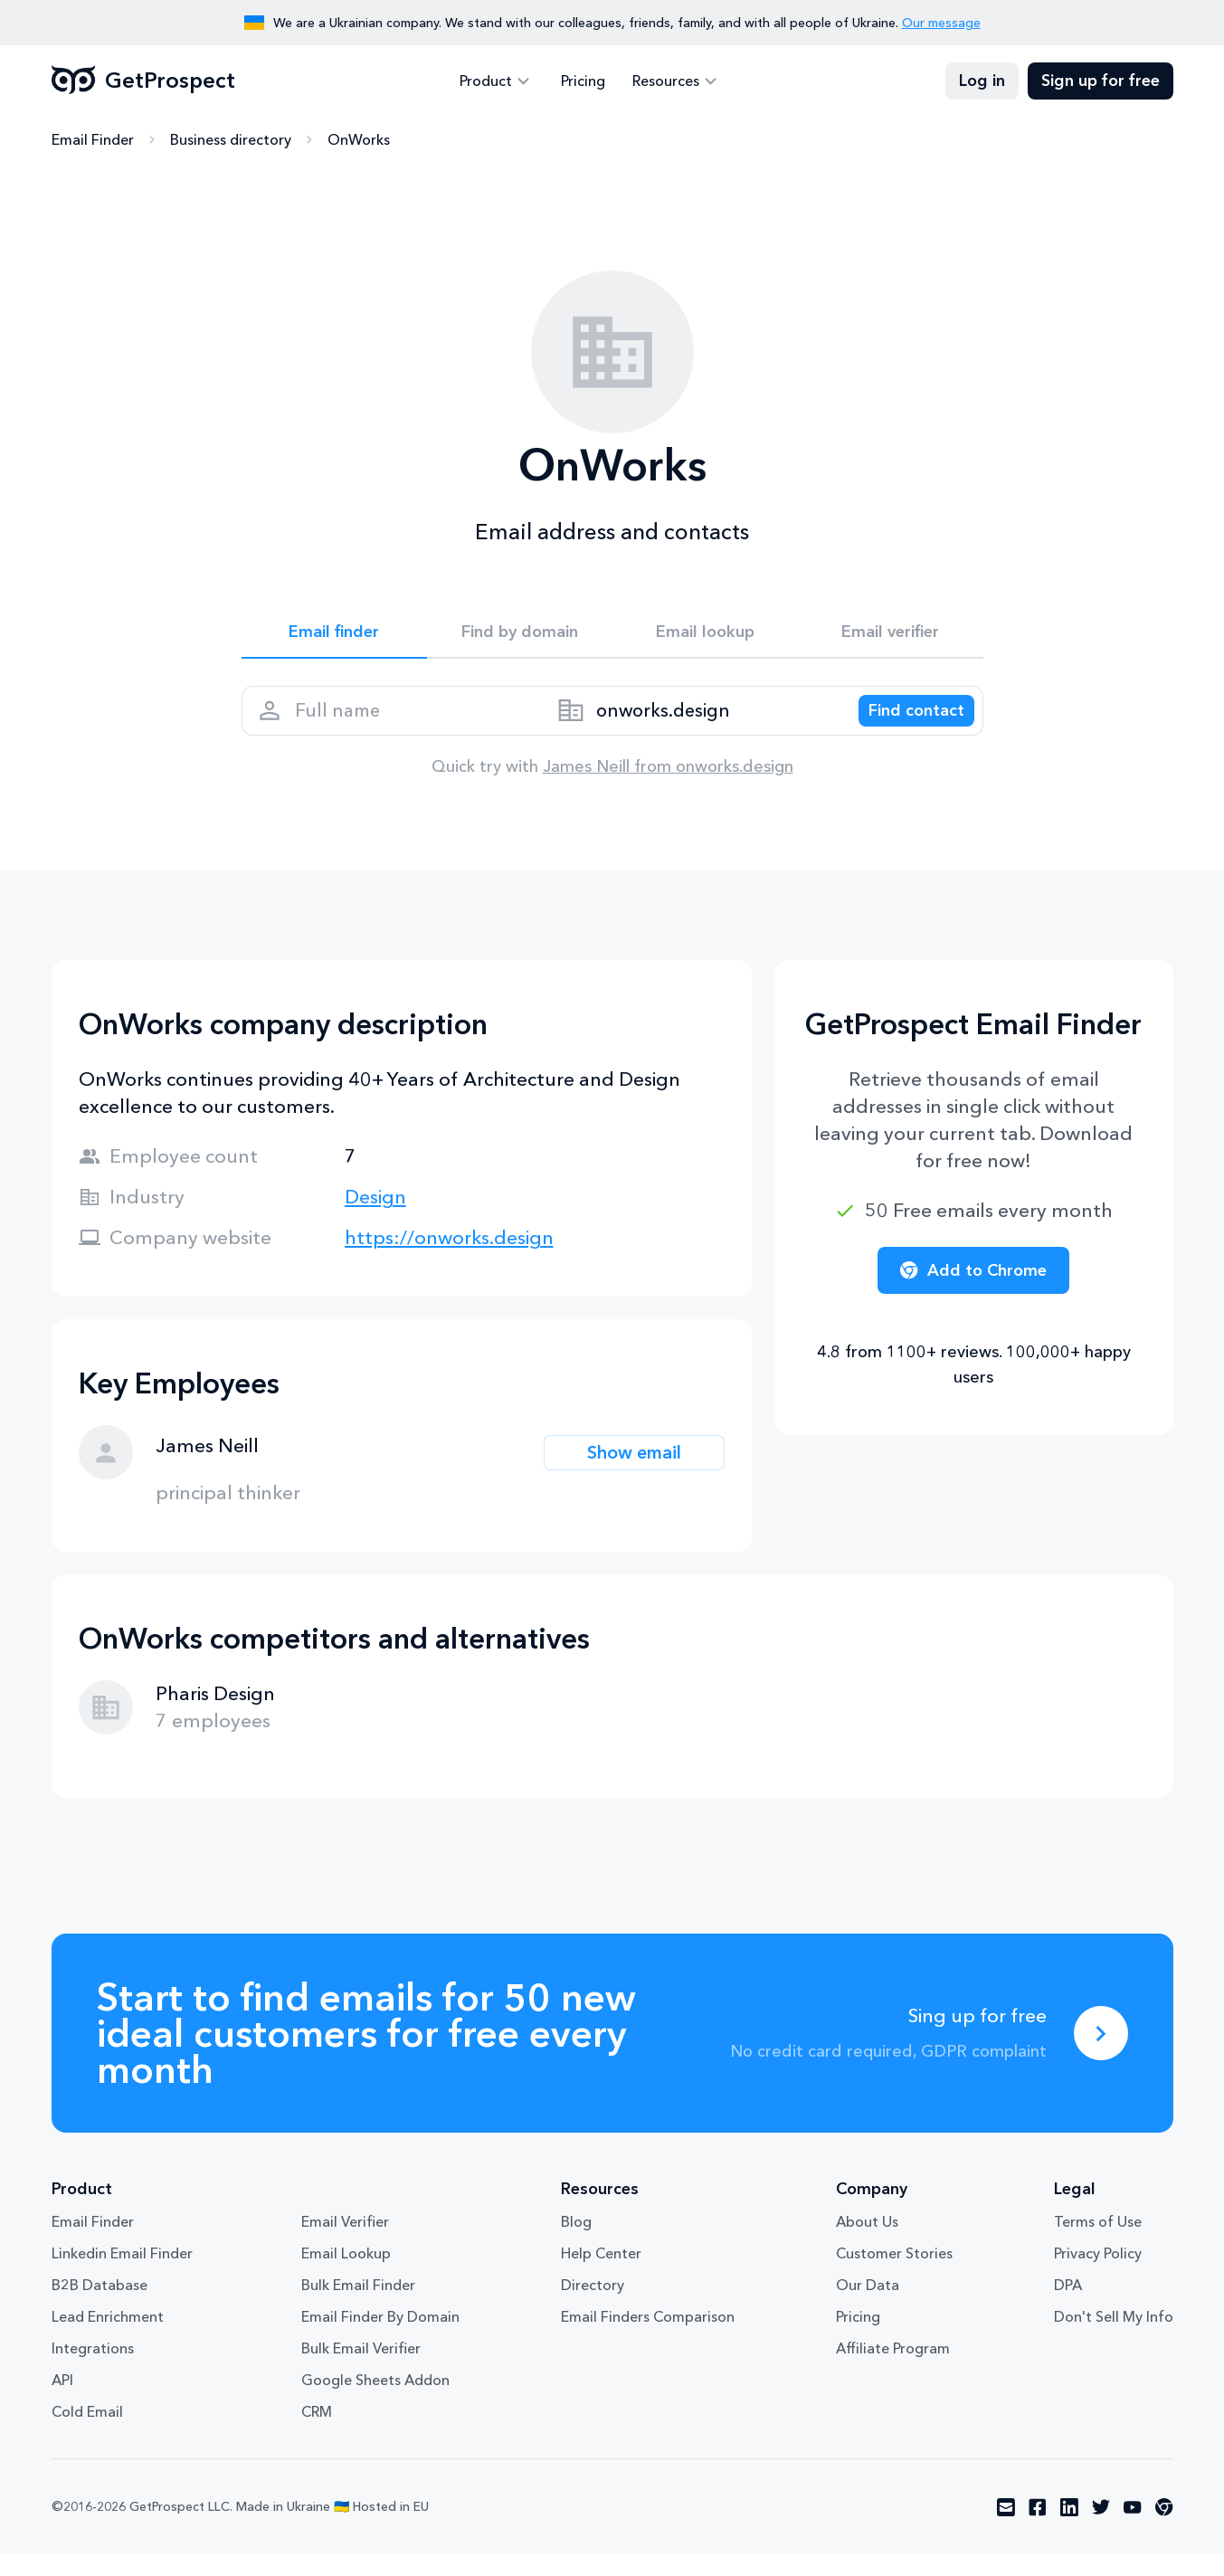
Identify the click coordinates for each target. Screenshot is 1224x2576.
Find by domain (519, 635)
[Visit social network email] (1006, 2529)
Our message (941, 22)
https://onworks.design (449, 1259)
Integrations (93, 2370)
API (62, 2401)
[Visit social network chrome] (1164, 2529)
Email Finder (93, 140)
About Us (867, 2243)
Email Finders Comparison (648, 2338)
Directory (592, 2306)
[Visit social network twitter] (1101, 2529)
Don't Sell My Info (1113, 2338)
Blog (576, 2243)
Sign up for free (1100, 81)
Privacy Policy (1098, 2275)
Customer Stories (894, 2275)
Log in (982, 81)
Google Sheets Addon (375, 2401)
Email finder (334, 635)
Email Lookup (346, 2275)
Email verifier (890, 635)
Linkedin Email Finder (122, 2275)
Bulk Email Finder (358, 2306)
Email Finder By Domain (380, 2338)
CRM (316, 2433)
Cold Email (87, 2433)
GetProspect (143, 81)
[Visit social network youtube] (1133, 2529)
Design (375, 1218)
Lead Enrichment (108, 2338)
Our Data (867, 2306)
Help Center (601, 2275)
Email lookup (705, 635)
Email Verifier (345, 2243)
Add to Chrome (973, 1292)
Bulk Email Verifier (361, 2370)
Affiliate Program (893, 2370)
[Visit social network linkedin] (1069, 2529)
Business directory (230, 140)
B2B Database (99, 2306)
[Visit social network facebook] (1038, 2529)
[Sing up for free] (1101, 2055)
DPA (1068, 2306)
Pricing (583, 81)
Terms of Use (1098, 2243)
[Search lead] (903, 724)
